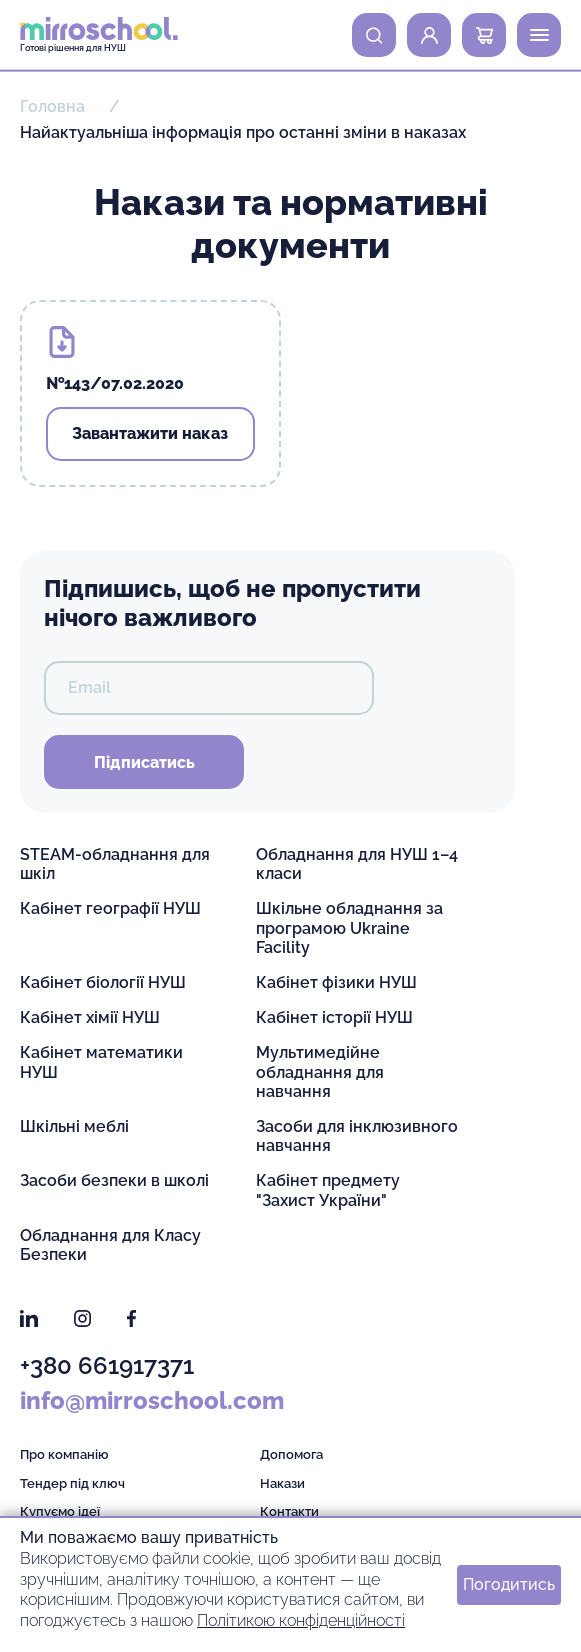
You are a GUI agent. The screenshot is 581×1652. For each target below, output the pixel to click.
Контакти (289, 1511)
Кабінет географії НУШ (110, 908)
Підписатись (144, 762)
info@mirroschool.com (152, 1400)
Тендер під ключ (72, 1483)
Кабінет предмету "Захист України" (328, 1190)
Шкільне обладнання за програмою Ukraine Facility (349, 927)
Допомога (291, 1454)
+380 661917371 (107, 1365)
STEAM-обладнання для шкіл (115, 864)
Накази (282, 1483)
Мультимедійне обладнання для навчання (320, 1071)
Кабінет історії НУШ (334, 1017)
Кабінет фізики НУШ (336, 982)
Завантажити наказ (150, 433)
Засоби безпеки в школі (114, 1180)
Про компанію (64, 1454)
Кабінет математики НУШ (101, 1062)
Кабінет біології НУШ (103, 982)
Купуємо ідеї (60, 1511)
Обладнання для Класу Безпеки (110, 1245)
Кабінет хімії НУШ (90, 1017)
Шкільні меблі (74, 1126)
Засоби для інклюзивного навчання (357, 1136)
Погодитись (509, 1584)
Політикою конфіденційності (301, 1620)
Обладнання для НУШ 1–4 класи (357, 864)
